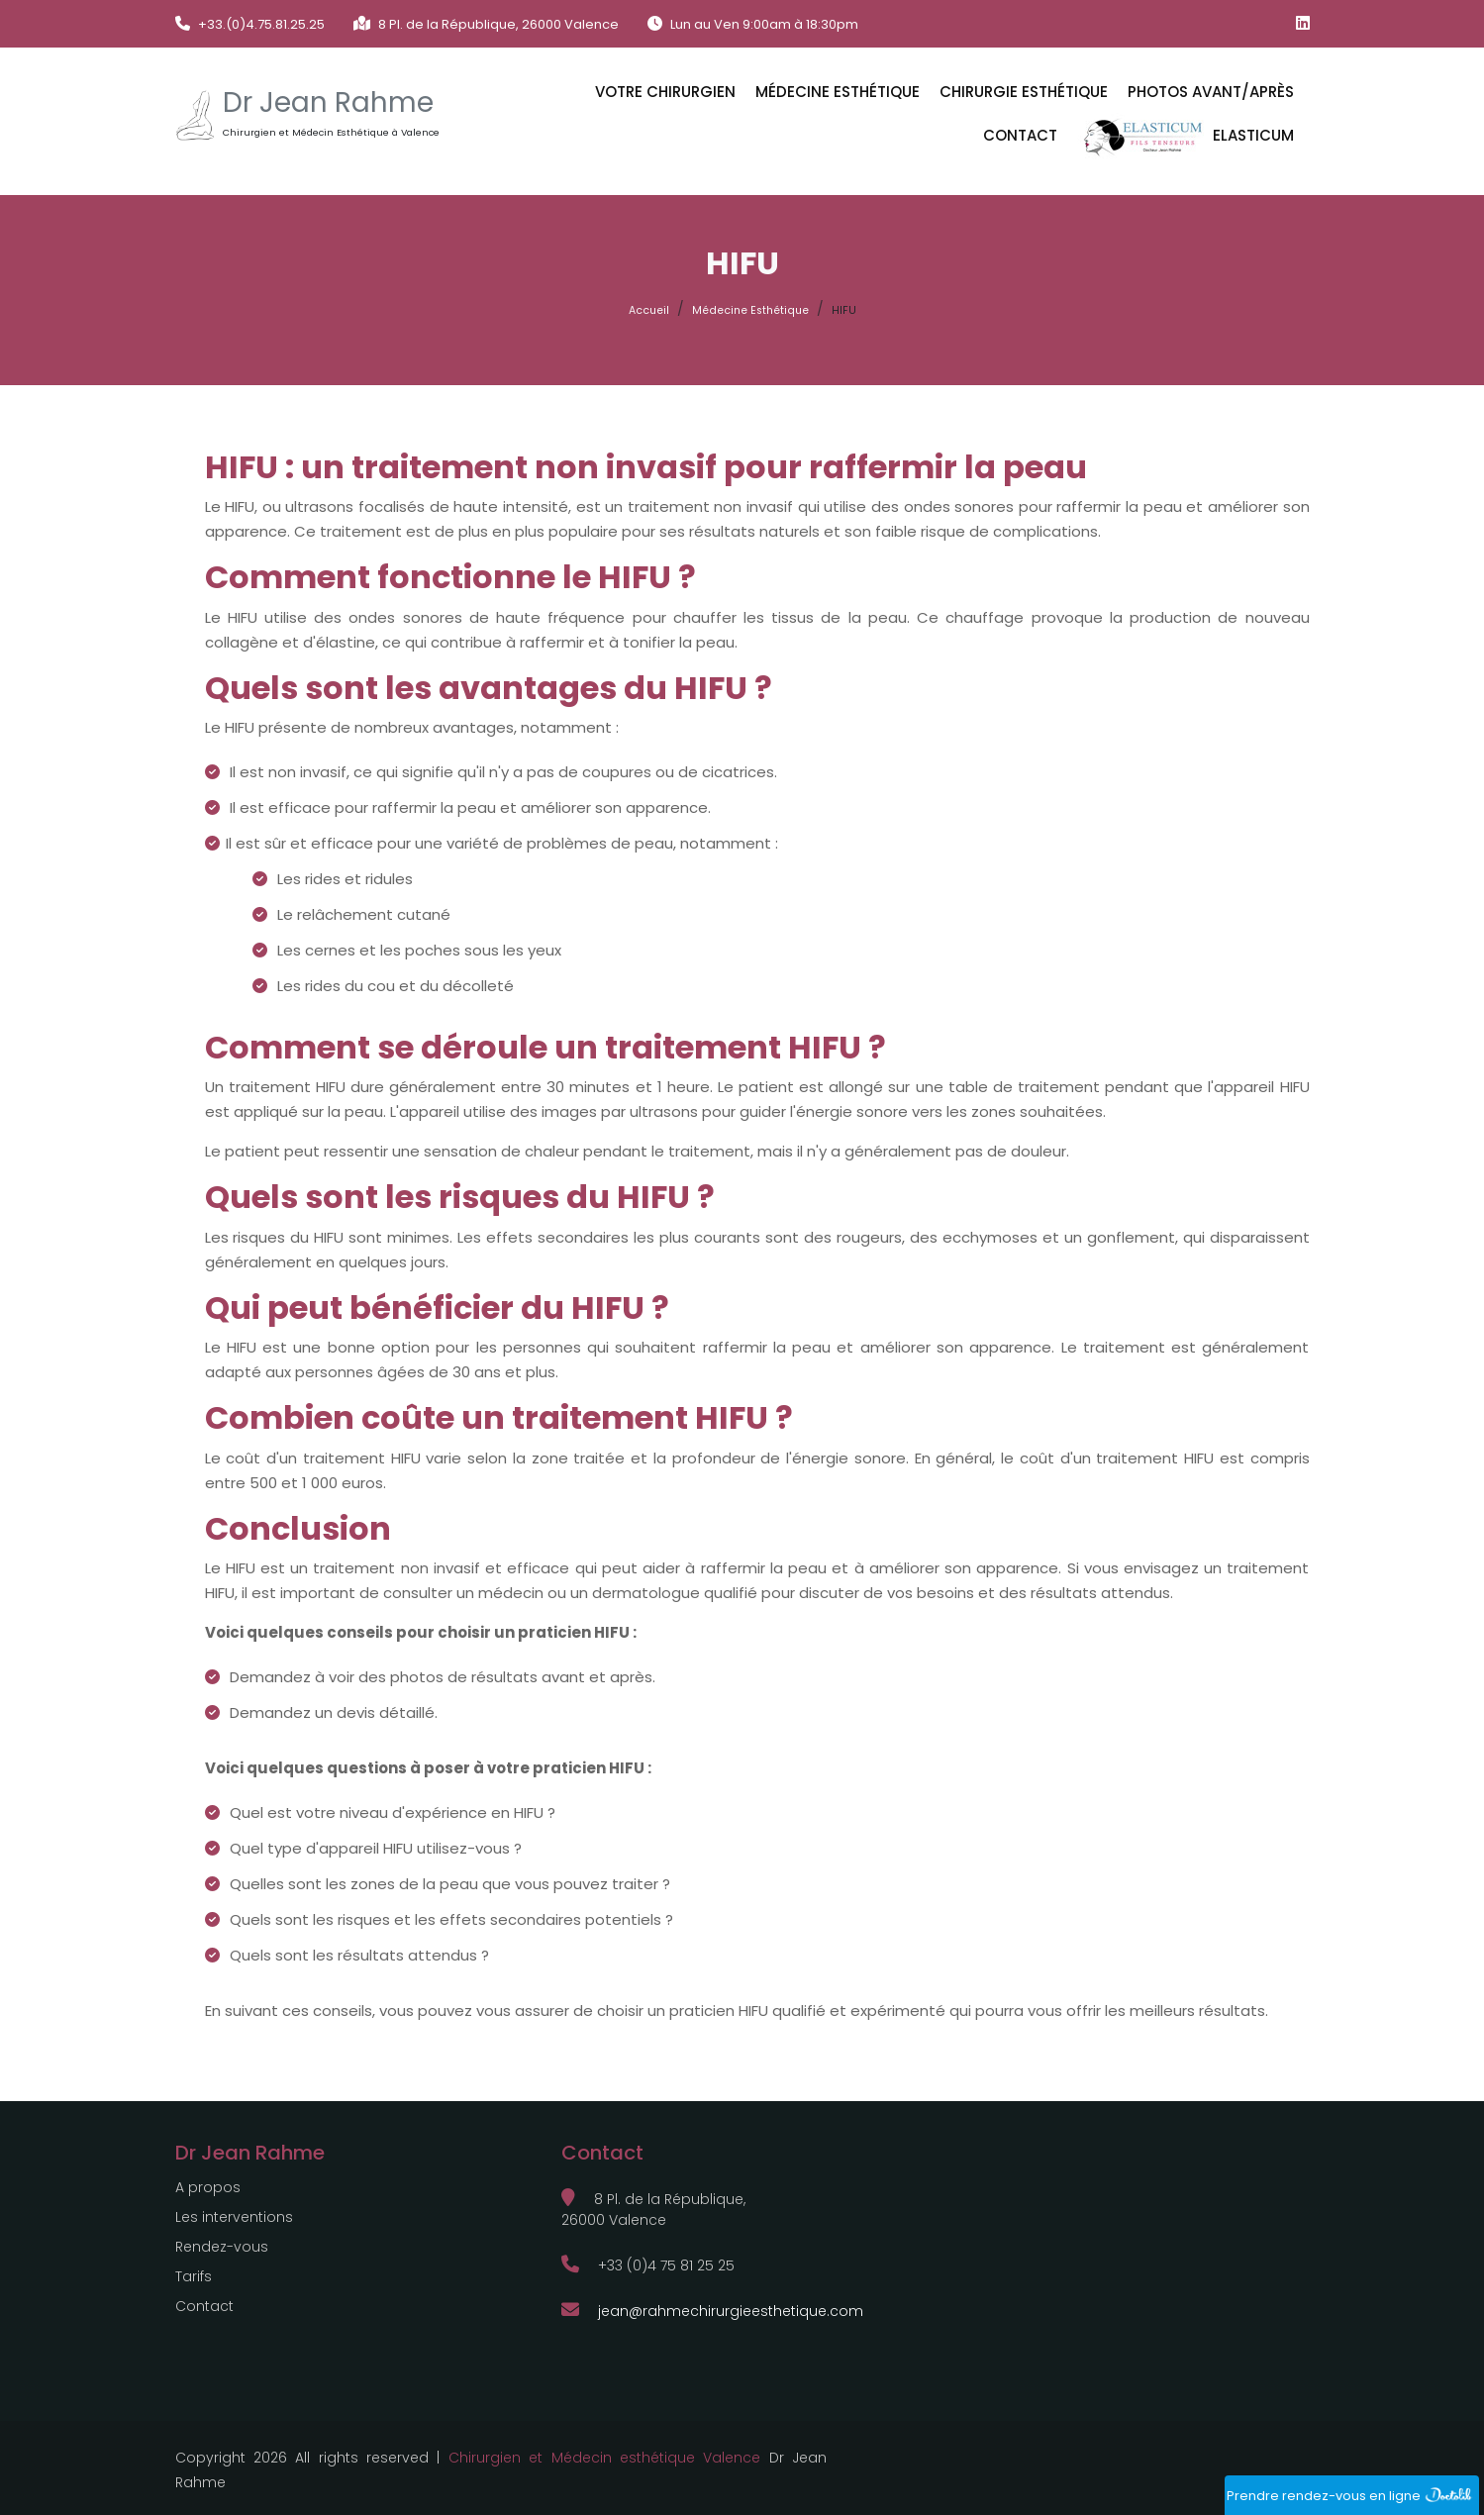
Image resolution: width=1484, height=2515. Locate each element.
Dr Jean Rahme (328, 103)
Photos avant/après (1211, 91)
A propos (208, 2187)
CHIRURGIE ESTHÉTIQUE (1024, 91)
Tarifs (193, 2276)
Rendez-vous (221, 2247)
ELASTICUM (1185, 136)
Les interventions (234, 2217)
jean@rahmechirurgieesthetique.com (712, 2311)
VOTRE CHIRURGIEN (665, 91)
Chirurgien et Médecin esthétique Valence (604, 2457)
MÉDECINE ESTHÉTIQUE (837, 91)
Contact (1020, 135)
